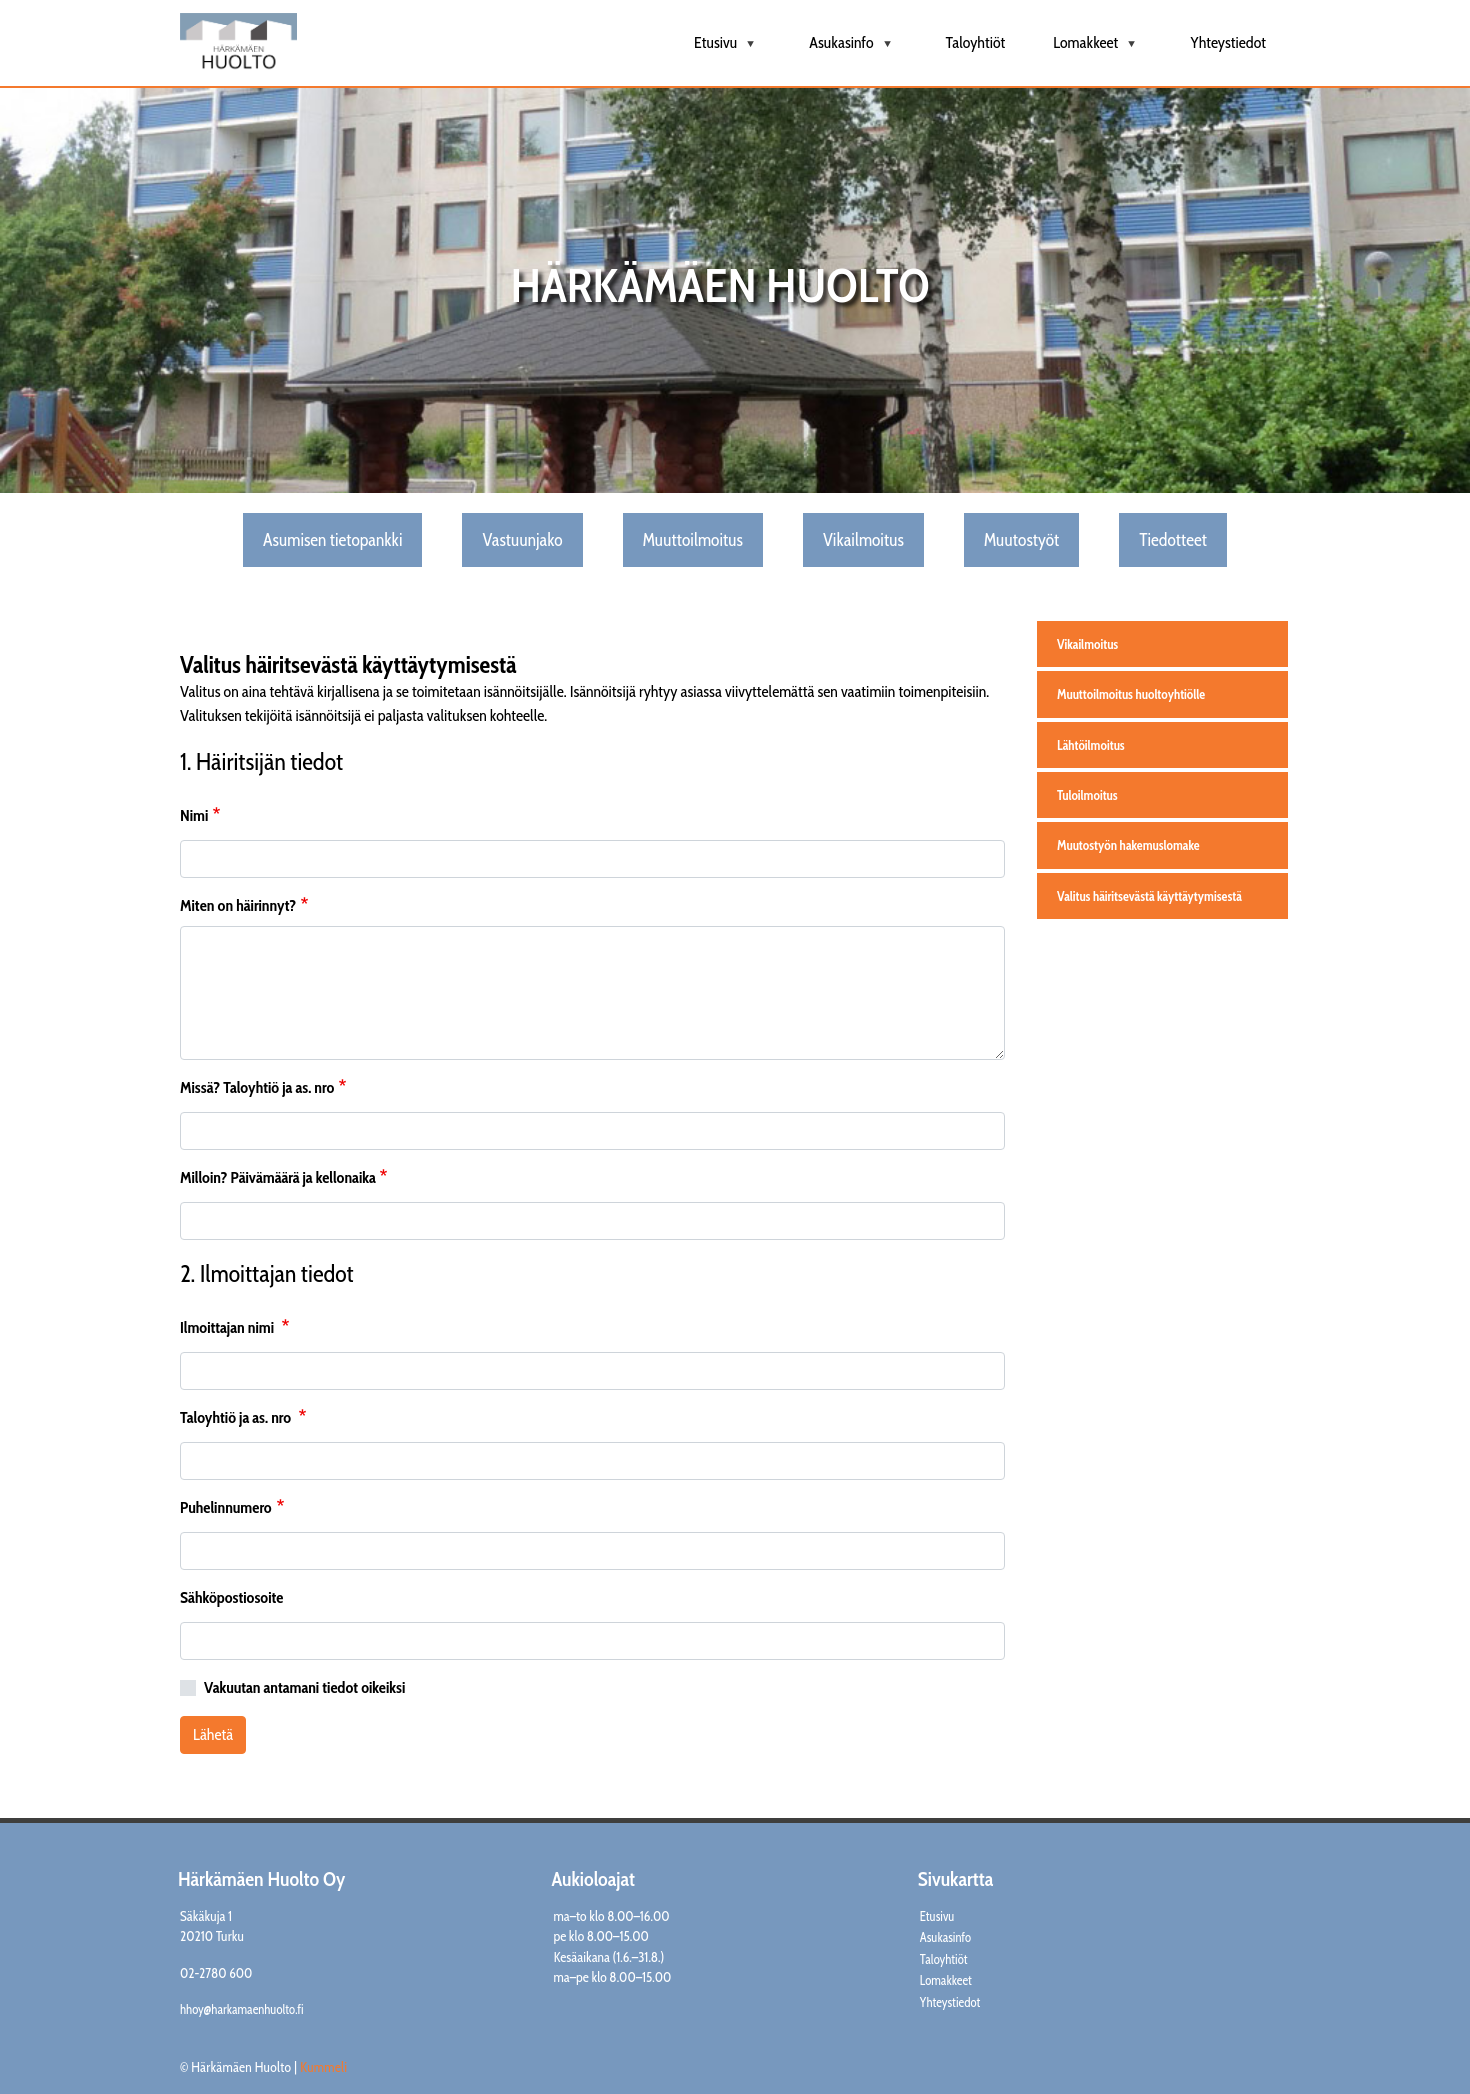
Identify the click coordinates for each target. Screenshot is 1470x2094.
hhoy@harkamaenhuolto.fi (242, 2009)
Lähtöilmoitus (1091, 745)
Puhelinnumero (226, 1507)
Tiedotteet (1173, 539)
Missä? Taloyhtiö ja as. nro (257, 1087)
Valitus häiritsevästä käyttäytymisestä (1149, 896)
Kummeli (323, 2067)
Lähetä (213, 1734)
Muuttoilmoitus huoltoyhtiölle (1131, 694)
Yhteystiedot (1228, 42)
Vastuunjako (522, 539)
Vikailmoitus (863, 539)
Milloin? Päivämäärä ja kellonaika (278, 1177)
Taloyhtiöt (976, 42)
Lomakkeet (1097, 50)
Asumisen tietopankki (332, 539)
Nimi (194, 815)
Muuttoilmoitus (693, 539)
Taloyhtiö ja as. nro (237, 1417)
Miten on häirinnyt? (238, 905)
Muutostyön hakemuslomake (1128, 845)
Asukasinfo (853, 50)
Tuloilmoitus (1087, 795)
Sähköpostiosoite (231, 1597)
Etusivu (727, 50)
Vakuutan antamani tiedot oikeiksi (304, 1687)
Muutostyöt (1021, 539)
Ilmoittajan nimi (228, 1327)
